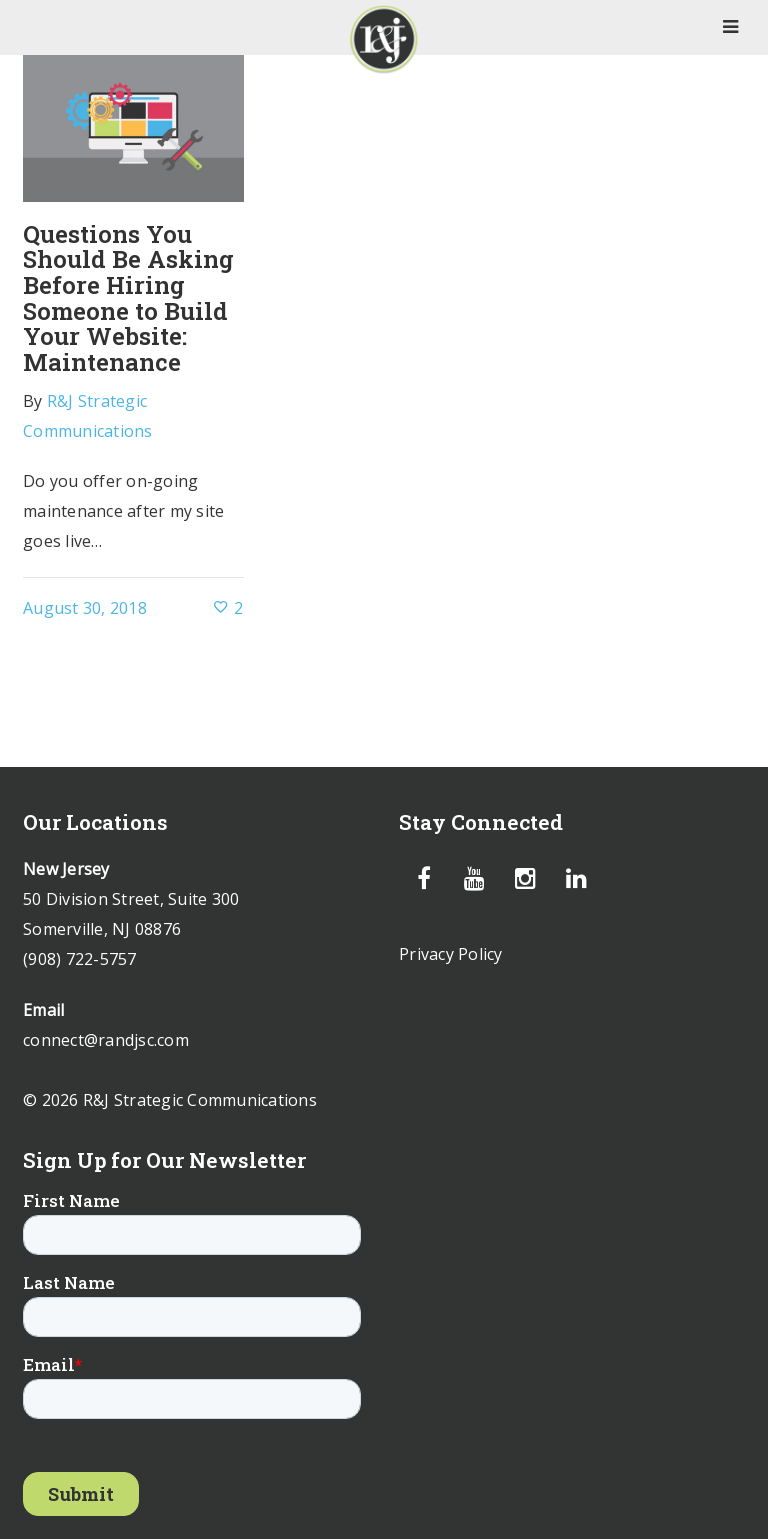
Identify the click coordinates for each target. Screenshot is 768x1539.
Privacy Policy (451, 954)
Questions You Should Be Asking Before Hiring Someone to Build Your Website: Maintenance (128, 298)
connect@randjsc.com (106, 1040)
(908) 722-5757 (80, 959)
